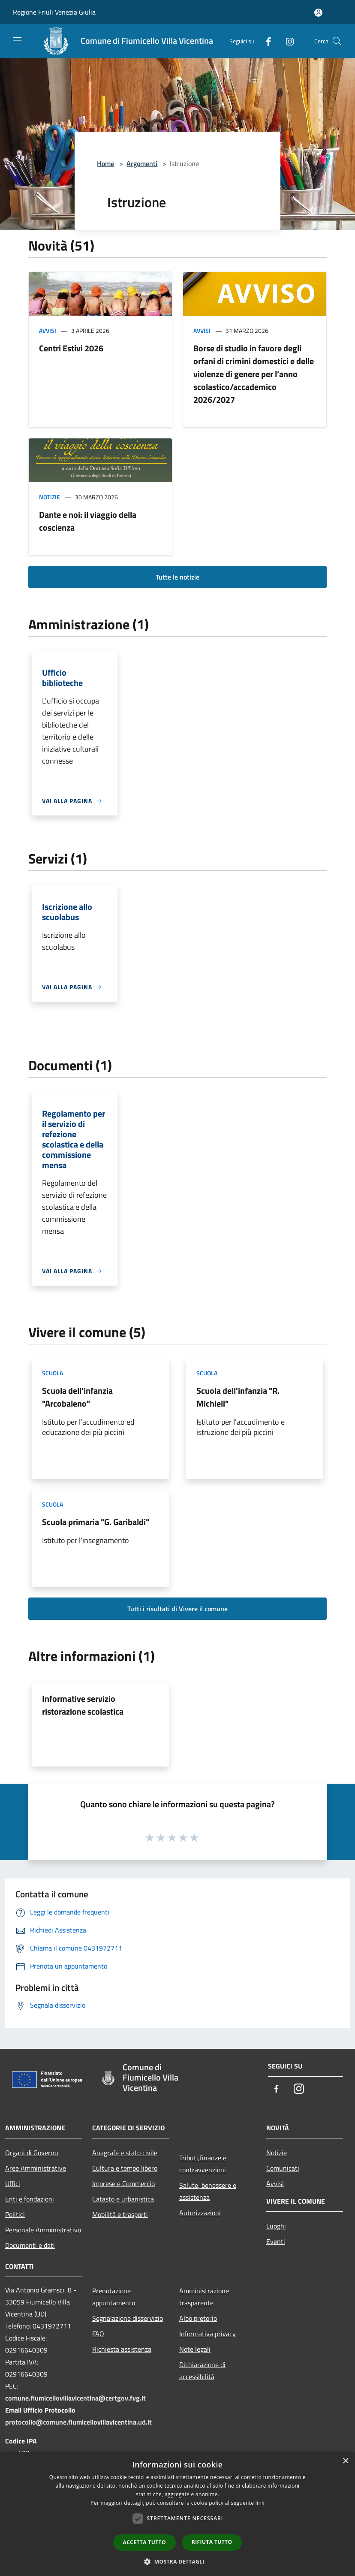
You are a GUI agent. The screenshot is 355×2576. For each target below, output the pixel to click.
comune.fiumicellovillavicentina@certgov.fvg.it (75, 2398)
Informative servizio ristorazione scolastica (82, 1705)
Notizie (49, 496)
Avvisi (47, 330)
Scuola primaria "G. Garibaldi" (95, 1521)
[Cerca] (337, 41)
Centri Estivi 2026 (71, 348)
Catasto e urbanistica (123, 2199)
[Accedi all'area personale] (318, 12)
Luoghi (276, 2226)
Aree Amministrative (35, 2168)
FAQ (98, 2333)
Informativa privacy (207, 2333)
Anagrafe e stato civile (124, 2152)
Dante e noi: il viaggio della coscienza (87, 521)
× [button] (345, 2461)
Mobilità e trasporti (120, 2214)
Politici (15, 2214)
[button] (177, 2561)
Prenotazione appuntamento (113, 2297)
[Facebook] (265, 41)
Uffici (12, 2183)
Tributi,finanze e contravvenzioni (202, 2164)
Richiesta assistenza (121, 2349)
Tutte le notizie (177, 577)
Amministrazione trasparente (204, 2297)
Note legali (195, 2349)
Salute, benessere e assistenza (207, 2191)
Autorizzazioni (200, 2213)
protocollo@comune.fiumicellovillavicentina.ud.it (78, 2422)
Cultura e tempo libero (124, 2168)
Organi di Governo (31, 2152)
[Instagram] (286, 41)
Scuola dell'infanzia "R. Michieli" (238, 1397)
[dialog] (177, 2514)
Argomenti (141, 163)
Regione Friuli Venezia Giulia (54, 12)
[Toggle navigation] (17, 40)
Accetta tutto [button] (144, 2542)
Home (105, 163)
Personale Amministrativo (43, 2230)
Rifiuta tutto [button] (212, 2542)
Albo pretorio (198, 2318)
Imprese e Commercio (123, 2183)
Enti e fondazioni (29, 2199)
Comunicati (282, 2168)
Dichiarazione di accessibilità (202, 2370)
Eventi (275, 2241)
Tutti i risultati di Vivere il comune (177, 1609)
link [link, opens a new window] (260, 2503)
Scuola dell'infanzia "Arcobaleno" (77, 1397)
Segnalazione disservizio (127, 2318)
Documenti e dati (30, 2245)
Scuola (52, 1372)
